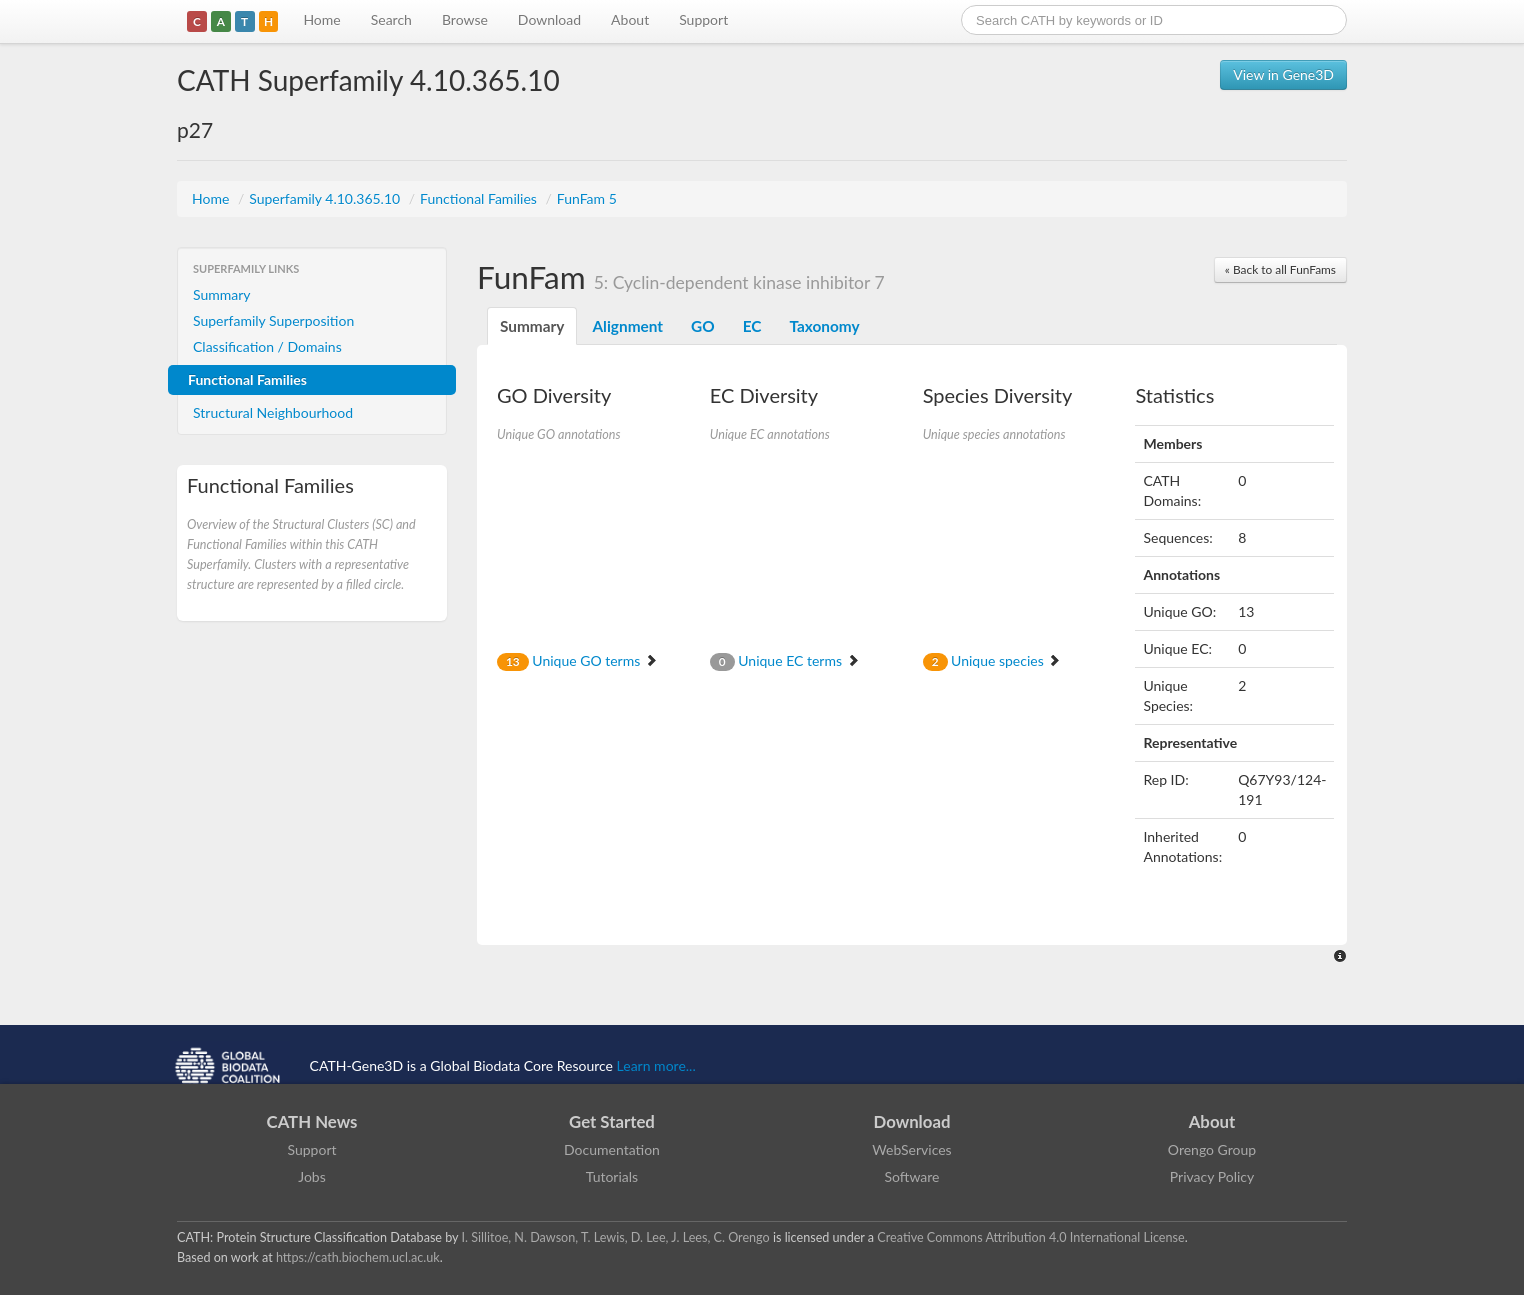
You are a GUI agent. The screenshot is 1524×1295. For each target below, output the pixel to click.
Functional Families (480, 198)
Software (912, 1176)
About (630, 19)
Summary (222, 294)
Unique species (992, 660)
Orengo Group (1212, 1149)
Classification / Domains (267, 346)
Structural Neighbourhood (273, 412)
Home (321, 19)
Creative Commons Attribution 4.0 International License (1030, 1237)
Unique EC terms (785, 660)
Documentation (612, 1149)
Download (549, 19)
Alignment (627, 326)
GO (703, 326)
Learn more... (656, 1065)
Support (703, 19)
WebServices (911, 1149)
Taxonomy (824, 326)
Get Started (612, 1121)
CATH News (312, 1121)
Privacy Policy (1212, 1176)
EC (752, 326)
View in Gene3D (1283, 74)
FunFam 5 (587, 198)
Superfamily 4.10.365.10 (326, 198)
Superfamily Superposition (273, 320)
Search (391, 19)
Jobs (312, 1176)
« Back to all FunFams (1280, 269)
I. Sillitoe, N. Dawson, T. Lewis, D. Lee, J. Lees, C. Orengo (616, 1237)
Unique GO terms (577, 660)
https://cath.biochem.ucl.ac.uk (358, 1257)
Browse (465, 19)
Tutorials (612, 1176)
